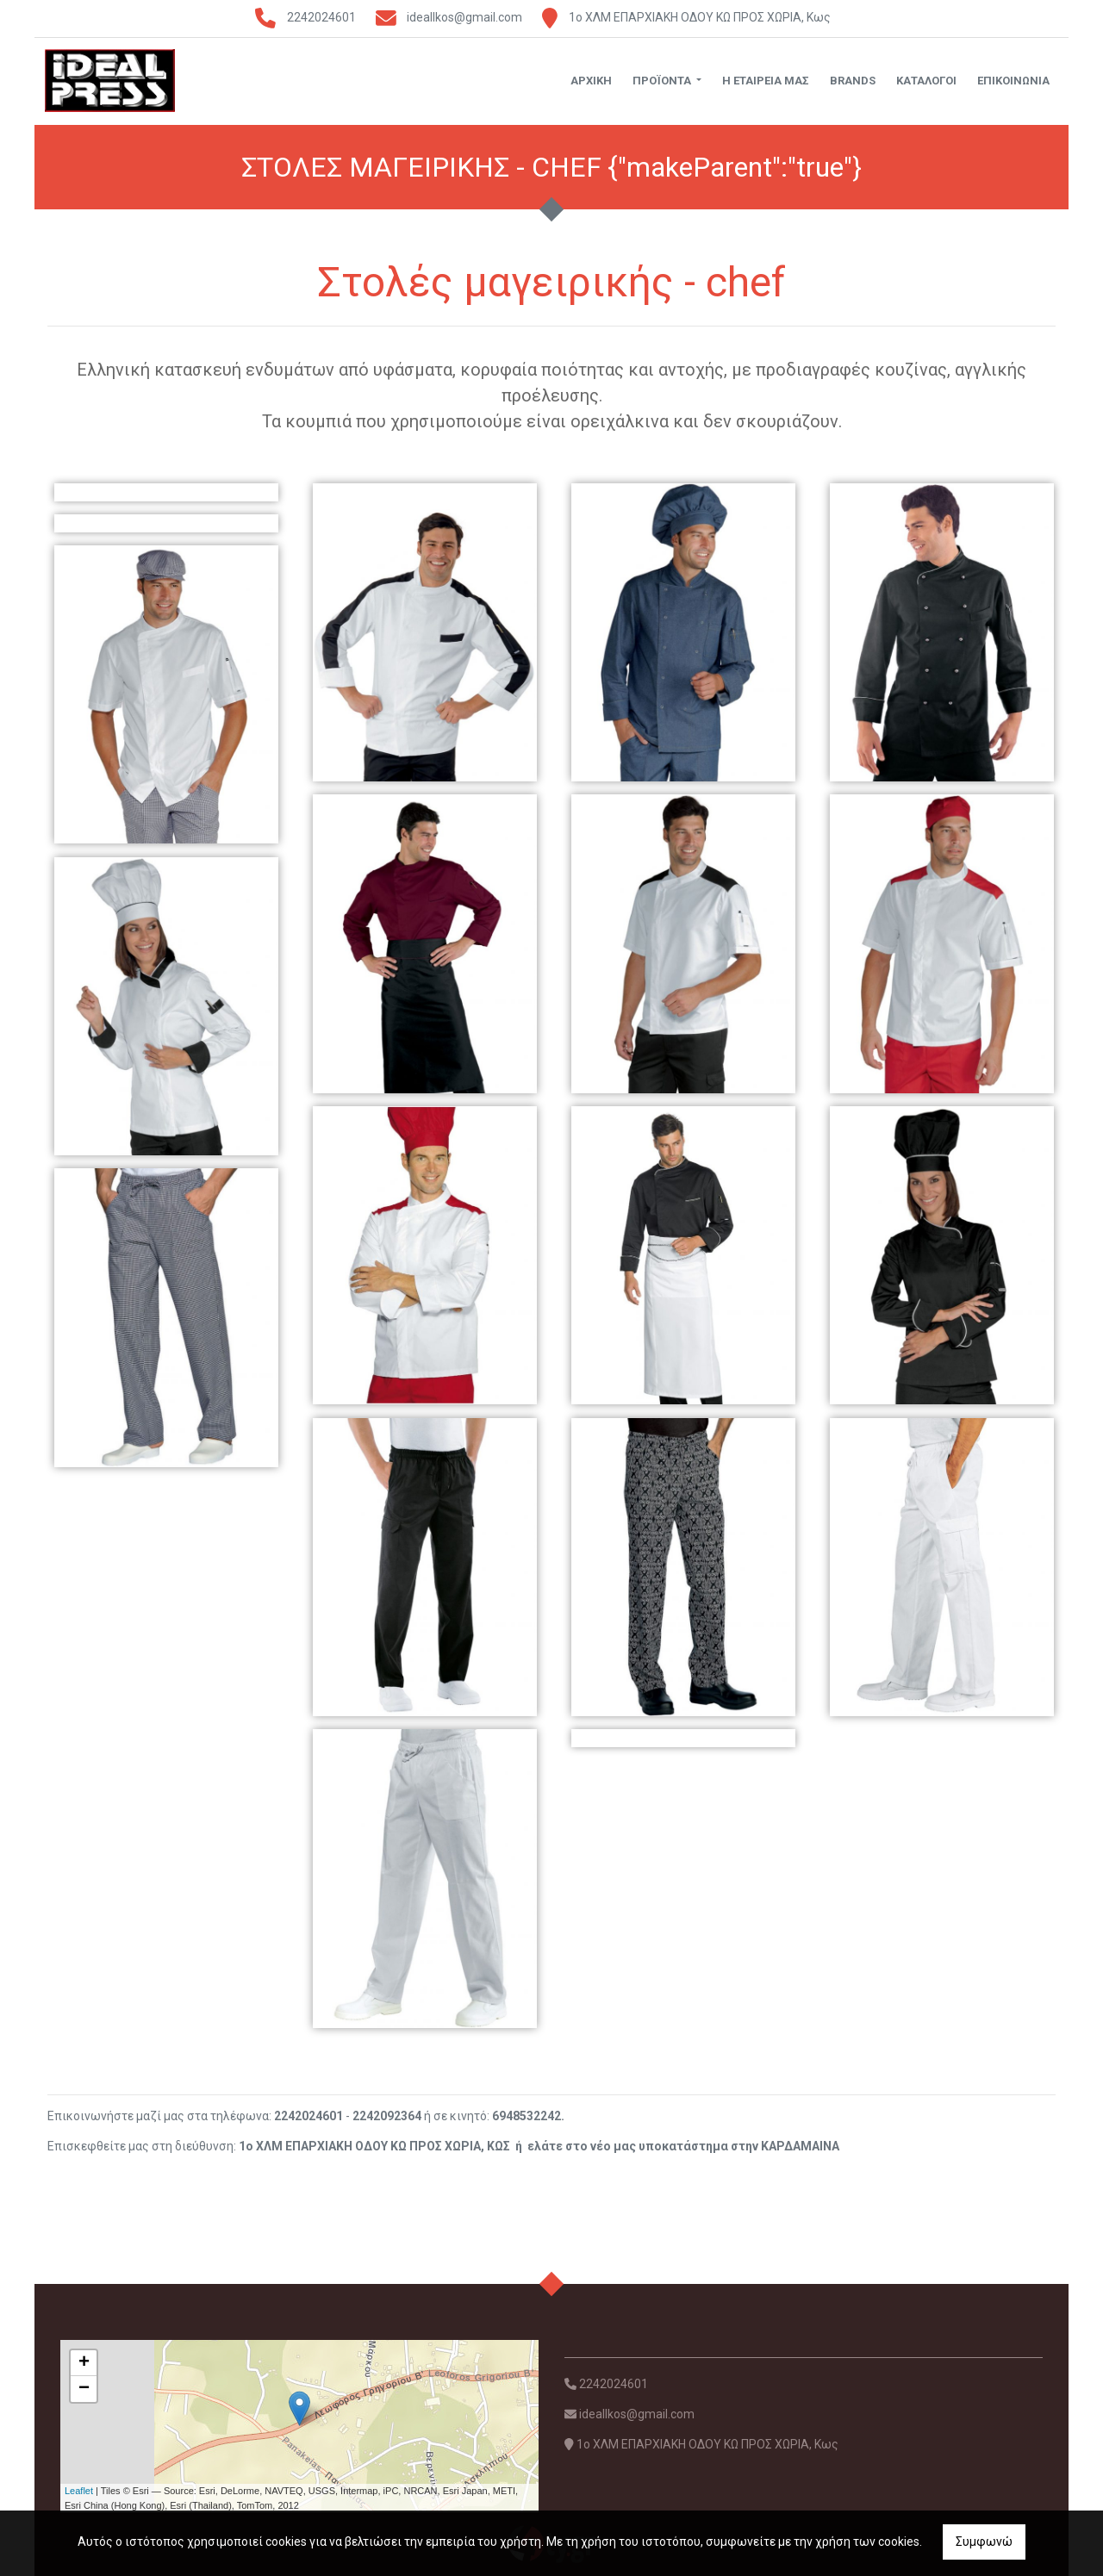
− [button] (84, 2389)
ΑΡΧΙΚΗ (591, 80)
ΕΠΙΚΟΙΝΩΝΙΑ (1013, 80)
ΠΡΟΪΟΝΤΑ (663, 80)
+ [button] (84, 2363)
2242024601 (321, 17)
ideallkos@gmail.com (464, 17)
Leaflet (79, 2491)
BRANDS (853, 80)
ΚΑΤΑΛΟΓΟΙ (926, 80)
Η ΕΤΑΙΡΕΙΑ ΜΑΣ (765, 80)
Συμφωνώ (984, 2541)
